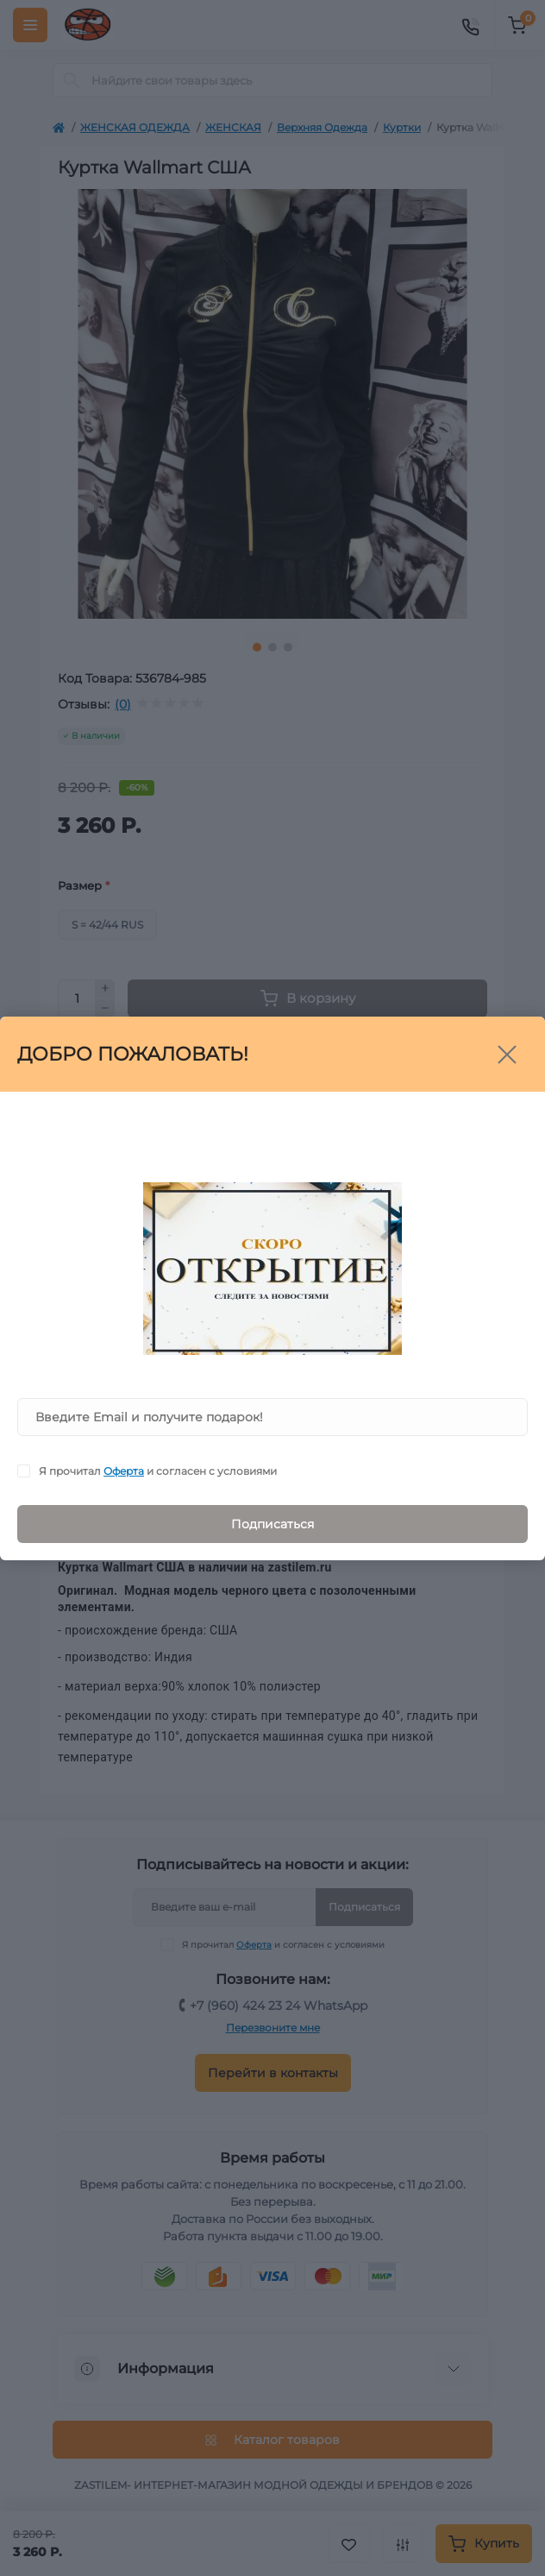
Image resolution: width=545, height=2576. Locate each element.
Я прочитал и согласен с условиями (158, 1470)
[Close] (507, 1055)
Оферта (123, 1470)
